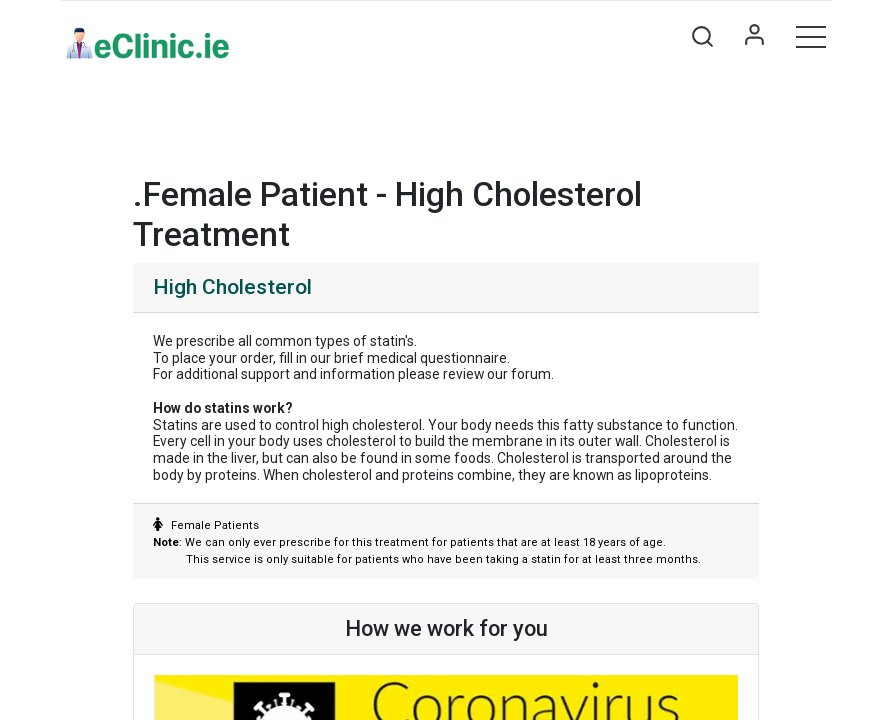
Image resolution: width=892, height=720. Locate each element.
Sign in (754, 36)
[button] (702, 36)
